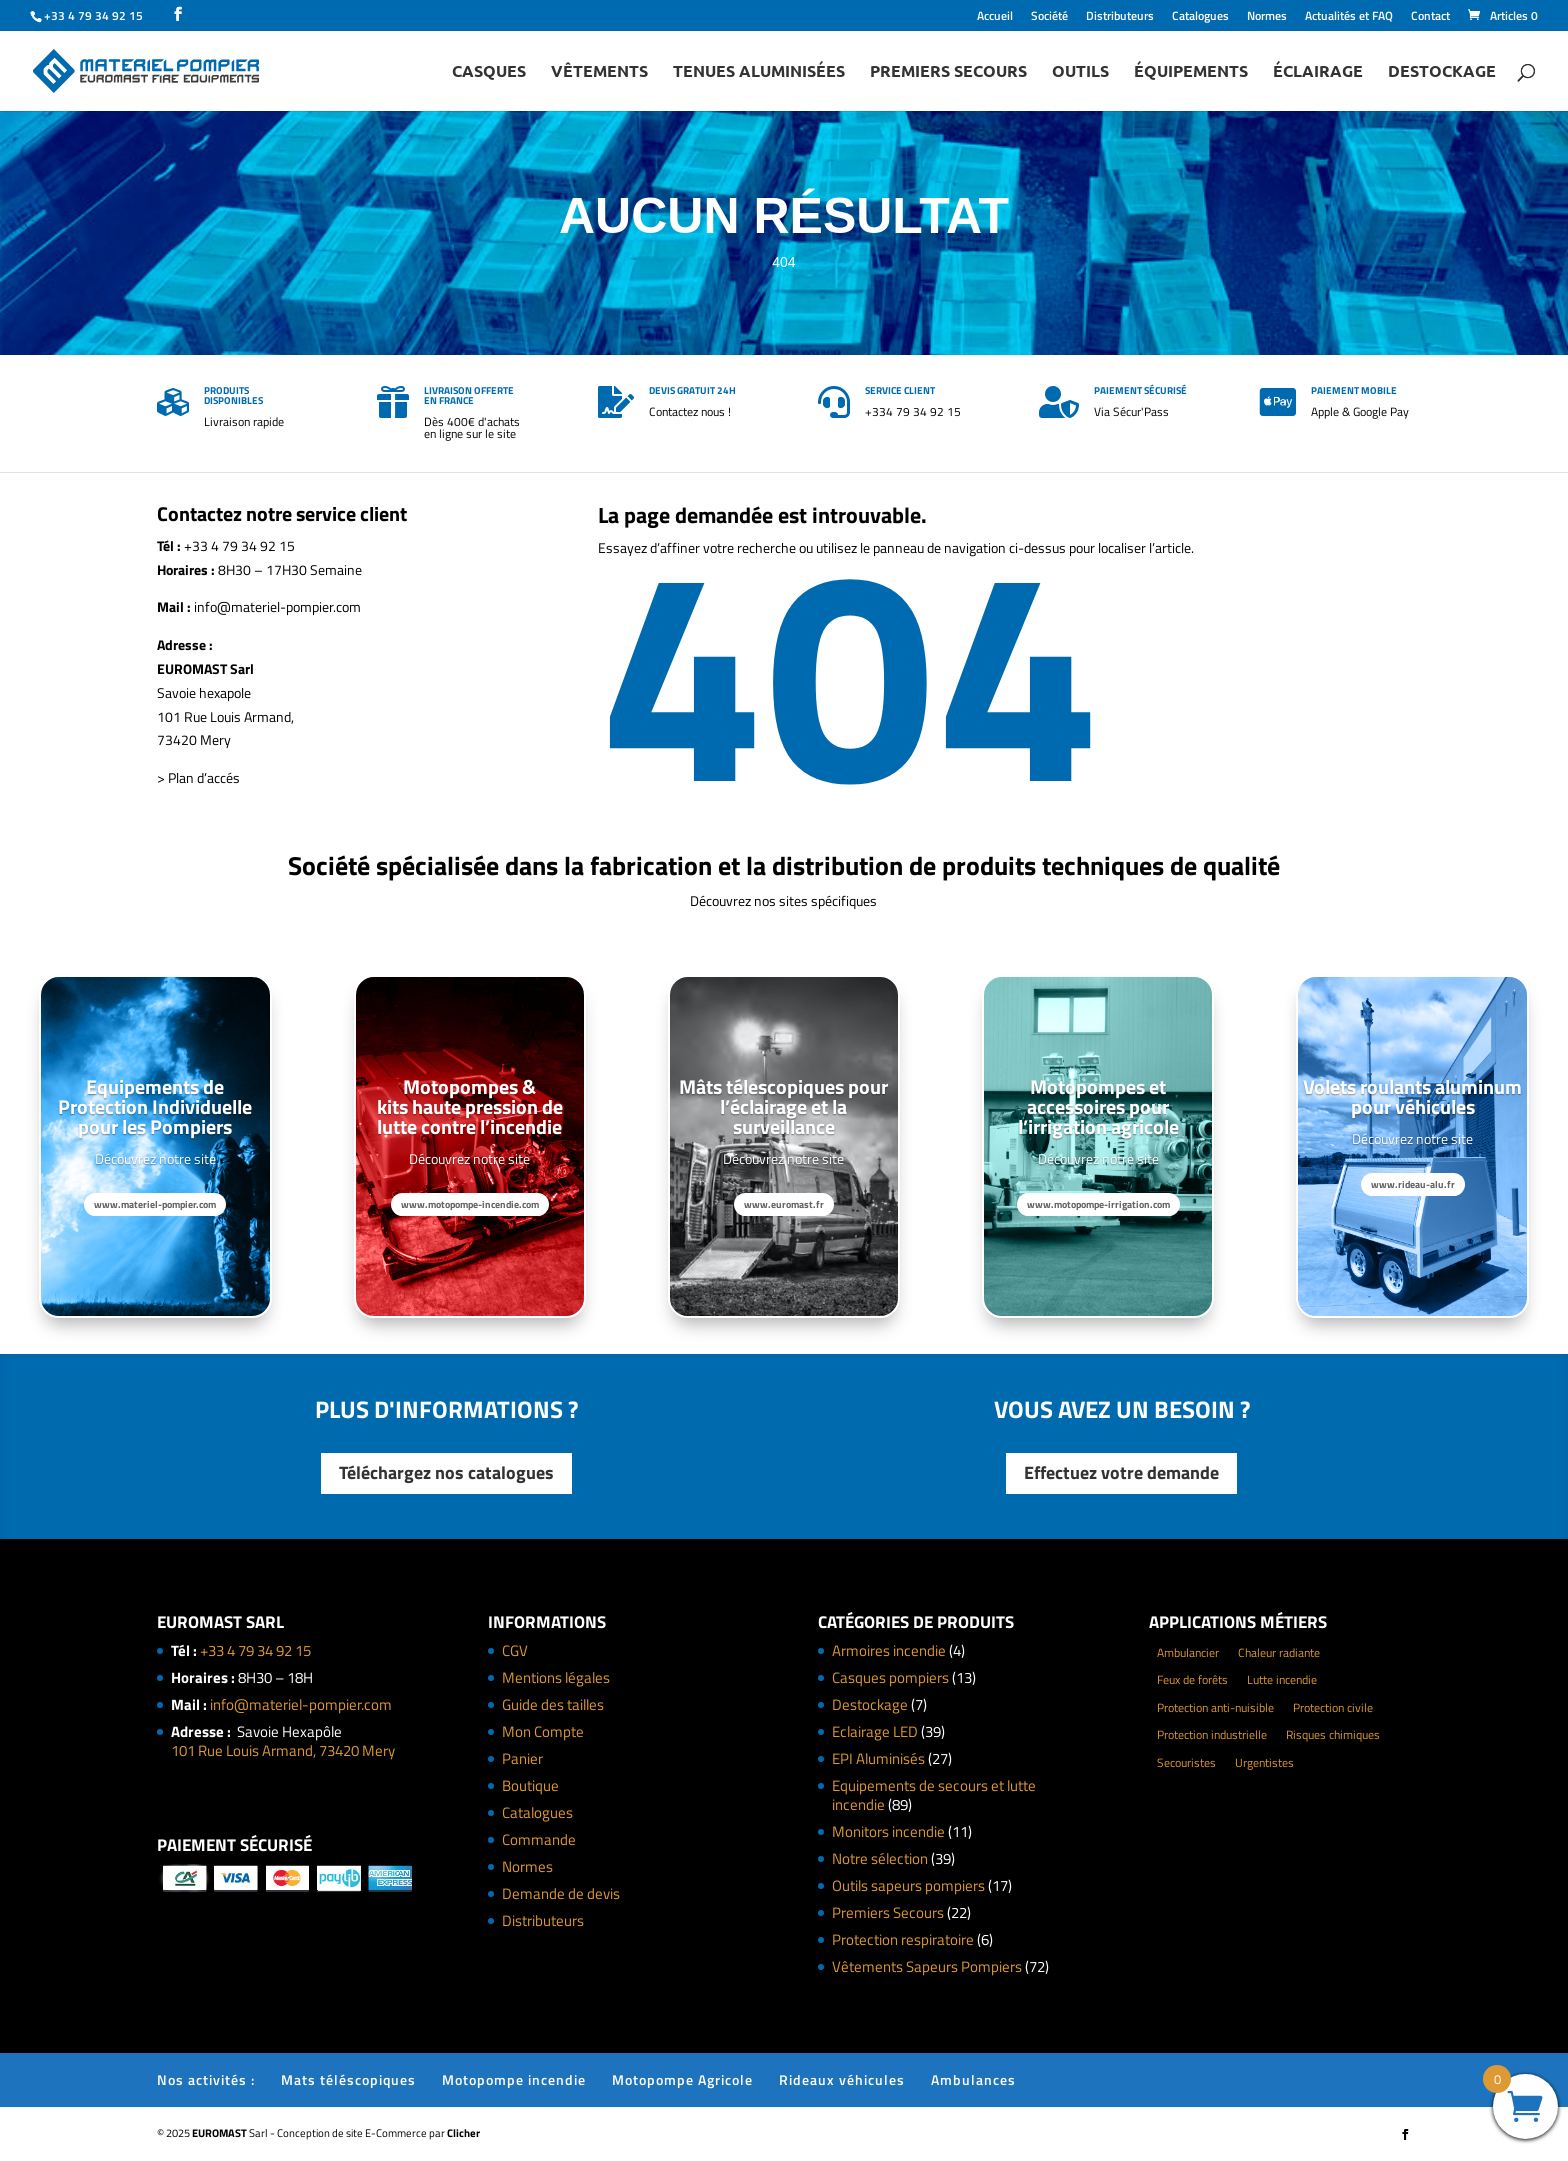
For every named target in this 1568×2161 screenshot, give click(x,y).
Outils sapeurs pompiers (908, 1885)
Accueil (995, 17)
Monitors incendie (888, 1831)
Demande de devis (561, 1893)
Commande (539, 1839)
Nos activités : (206, 2079)
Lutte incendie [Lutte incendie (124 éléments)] (1282, 1679)
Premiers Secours (948, 72)
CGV (515, 1650)
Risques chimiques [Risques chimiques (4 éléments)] (1333, 1734)
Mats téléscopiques (348, 2079)
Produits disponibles (233, 395)
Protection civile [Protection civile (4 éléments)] (1333, 1707)
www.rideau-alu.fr (1413, 1184)
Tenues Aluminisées (759, 72)
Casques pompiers (890, 1677)
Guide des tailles (553, 1704)
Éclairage (1318, 72)
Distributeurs (1120, 17)
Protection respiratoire (903, 1939)
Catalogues (1200, 17)
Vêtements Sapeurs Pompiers (927, 1966)
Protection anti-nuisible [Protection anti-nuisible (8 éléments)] (1215, 1707)
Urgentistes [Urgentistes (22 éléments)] (1264, 1762)
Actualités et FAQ (1349, 17)
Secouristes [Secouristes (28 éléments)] (1186, 1762)
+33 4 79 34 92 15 (255, 1650)
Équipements (1191, 72)
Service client (900, 390)
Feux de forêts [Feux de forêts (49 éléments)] (1192, 1679)
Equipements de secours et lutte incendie (934, 1795)
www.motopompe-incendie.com (470, 1204)
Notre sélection (880, 1858)
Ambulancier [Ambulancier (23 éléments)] (1188, 1652)
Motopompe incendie (514, 2079)
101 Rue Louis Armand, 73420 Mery (283, 1750)
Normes (1267, 17)
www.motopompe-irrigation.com (1098, 1204)
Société (1049, 17)
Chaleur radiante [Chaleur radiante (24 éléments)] (1279, 1652)
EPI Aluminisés (878, 1758)
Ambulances (973, 2079)
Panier (522, 1758)
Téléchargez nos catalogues (446, 1472)
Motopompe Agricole (682, 2079)
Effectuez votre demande (1121, 1472)
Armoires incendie (889, 1650)
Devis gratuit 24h (692, 390)
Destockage (1442, 72)
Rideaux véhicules (842, 2079)
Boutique (530, 1785)
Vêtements (599, 72)
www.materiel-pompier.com (155, 1204)
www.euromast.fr (784, 1204)
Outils (1080, 72)
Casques (489, 72)
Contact (1430, 17)
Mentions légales (556, 1677)
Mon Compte (543, 1731)
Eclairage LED (875, 1731)
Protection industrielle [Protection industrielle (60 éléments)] (1212, 1734)
